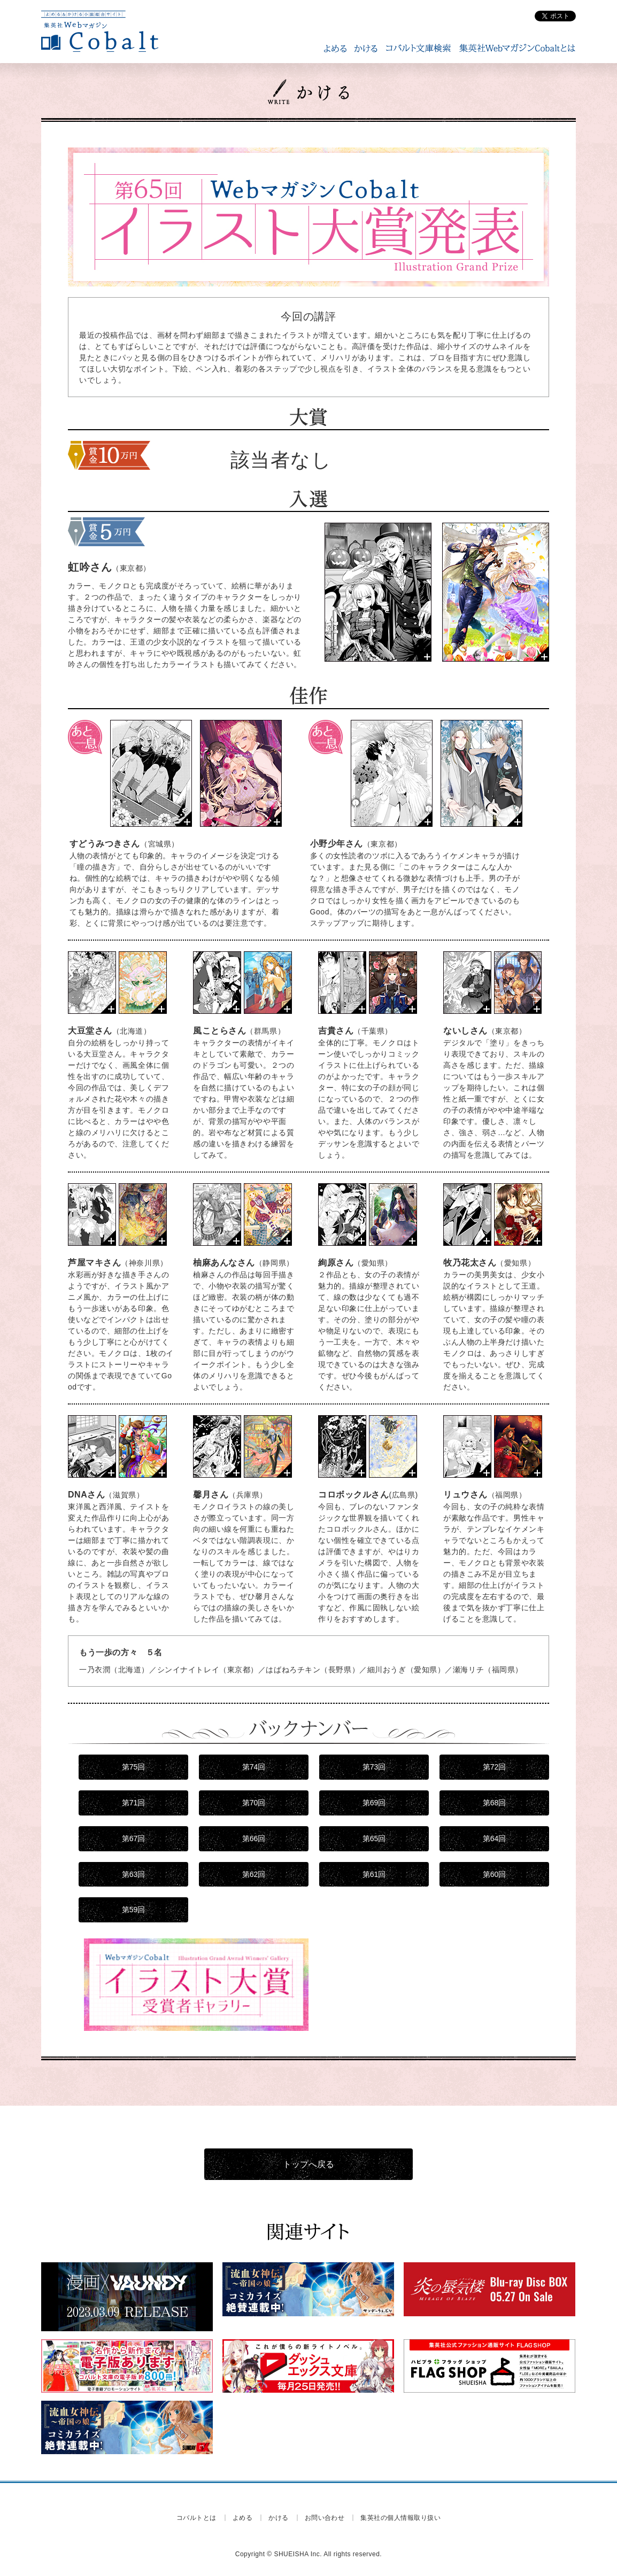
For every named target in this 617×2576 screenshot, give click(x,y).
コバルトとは (196, 2517)
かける (278, 2517)
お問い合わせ (325, 2517)
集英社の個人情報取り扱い (400, 2517)
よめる (242, 2517)
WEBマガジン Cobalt (100, 31)
